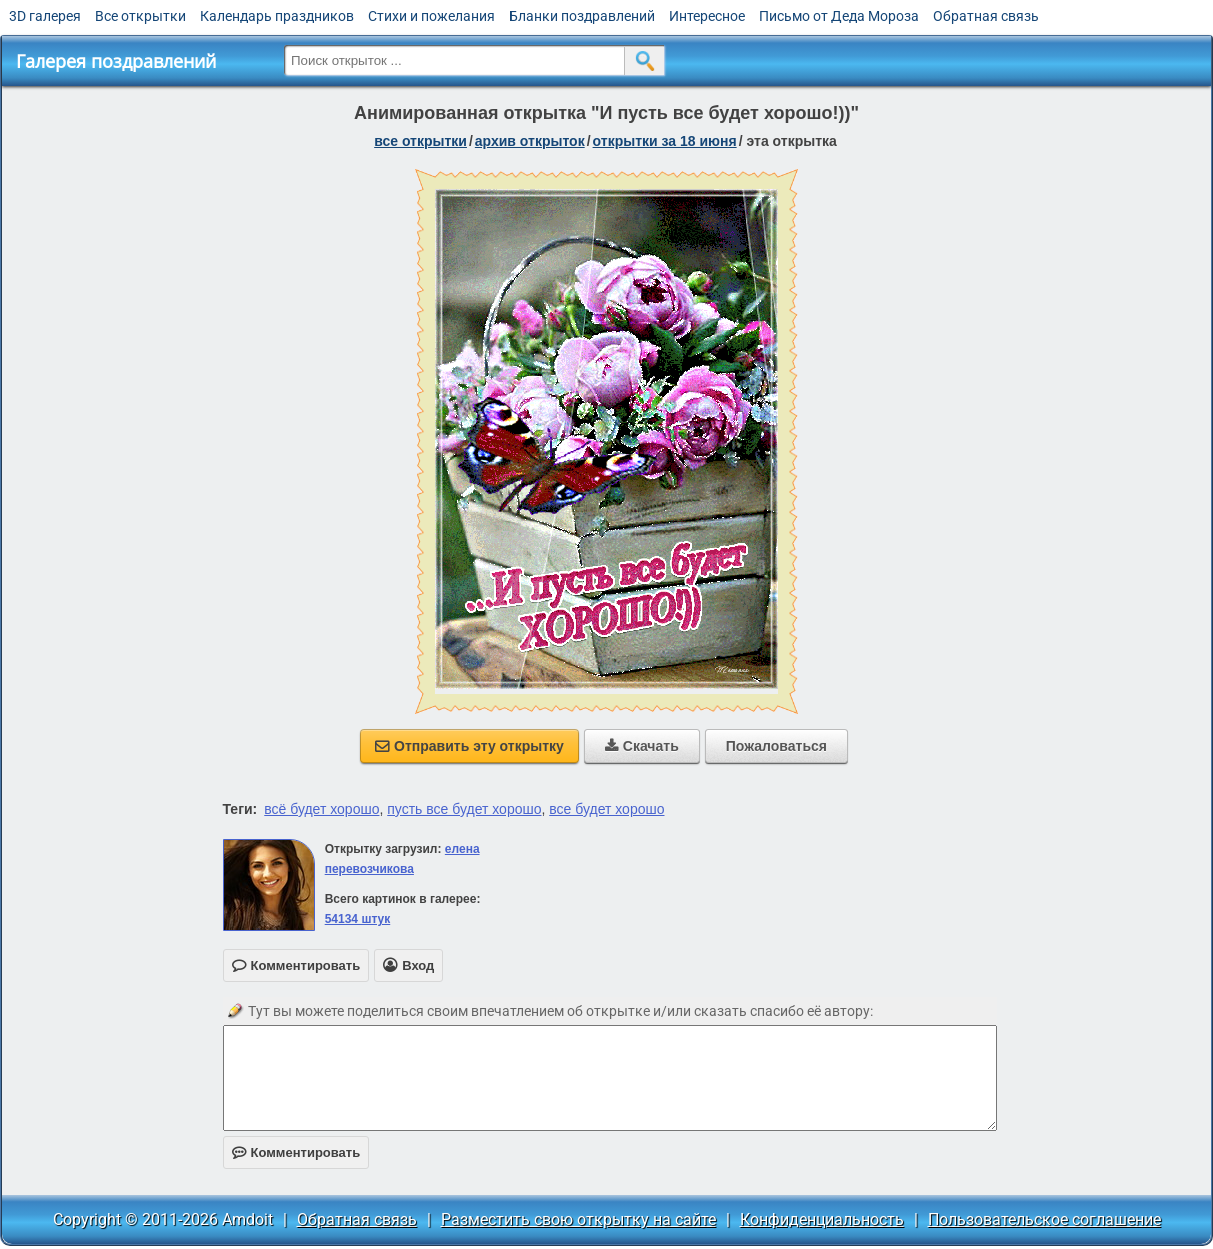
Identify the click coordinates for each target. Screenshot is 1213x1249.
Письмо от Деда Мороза (839, 16)
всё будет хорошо (321, 809)
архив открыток (530, 141)
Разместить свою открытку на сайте (578, 1219)
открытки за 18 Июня (665, 141)
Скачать (642, 746)
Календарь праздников (277, 16)
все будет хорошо (606, 809)
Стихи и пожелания (431, 16)
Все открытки (140, 16)
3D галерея (45, 16)
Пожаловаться (776, 746)
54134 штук (358, 919)
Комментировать (296, 1152)
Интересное (707, 16)
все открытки (420, 141)
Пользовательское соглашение (1044, 1219)
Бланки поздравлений (582, 16)
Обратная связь (986, 16)
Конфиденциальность (822, 1219)
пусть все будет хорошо (464, 809)
